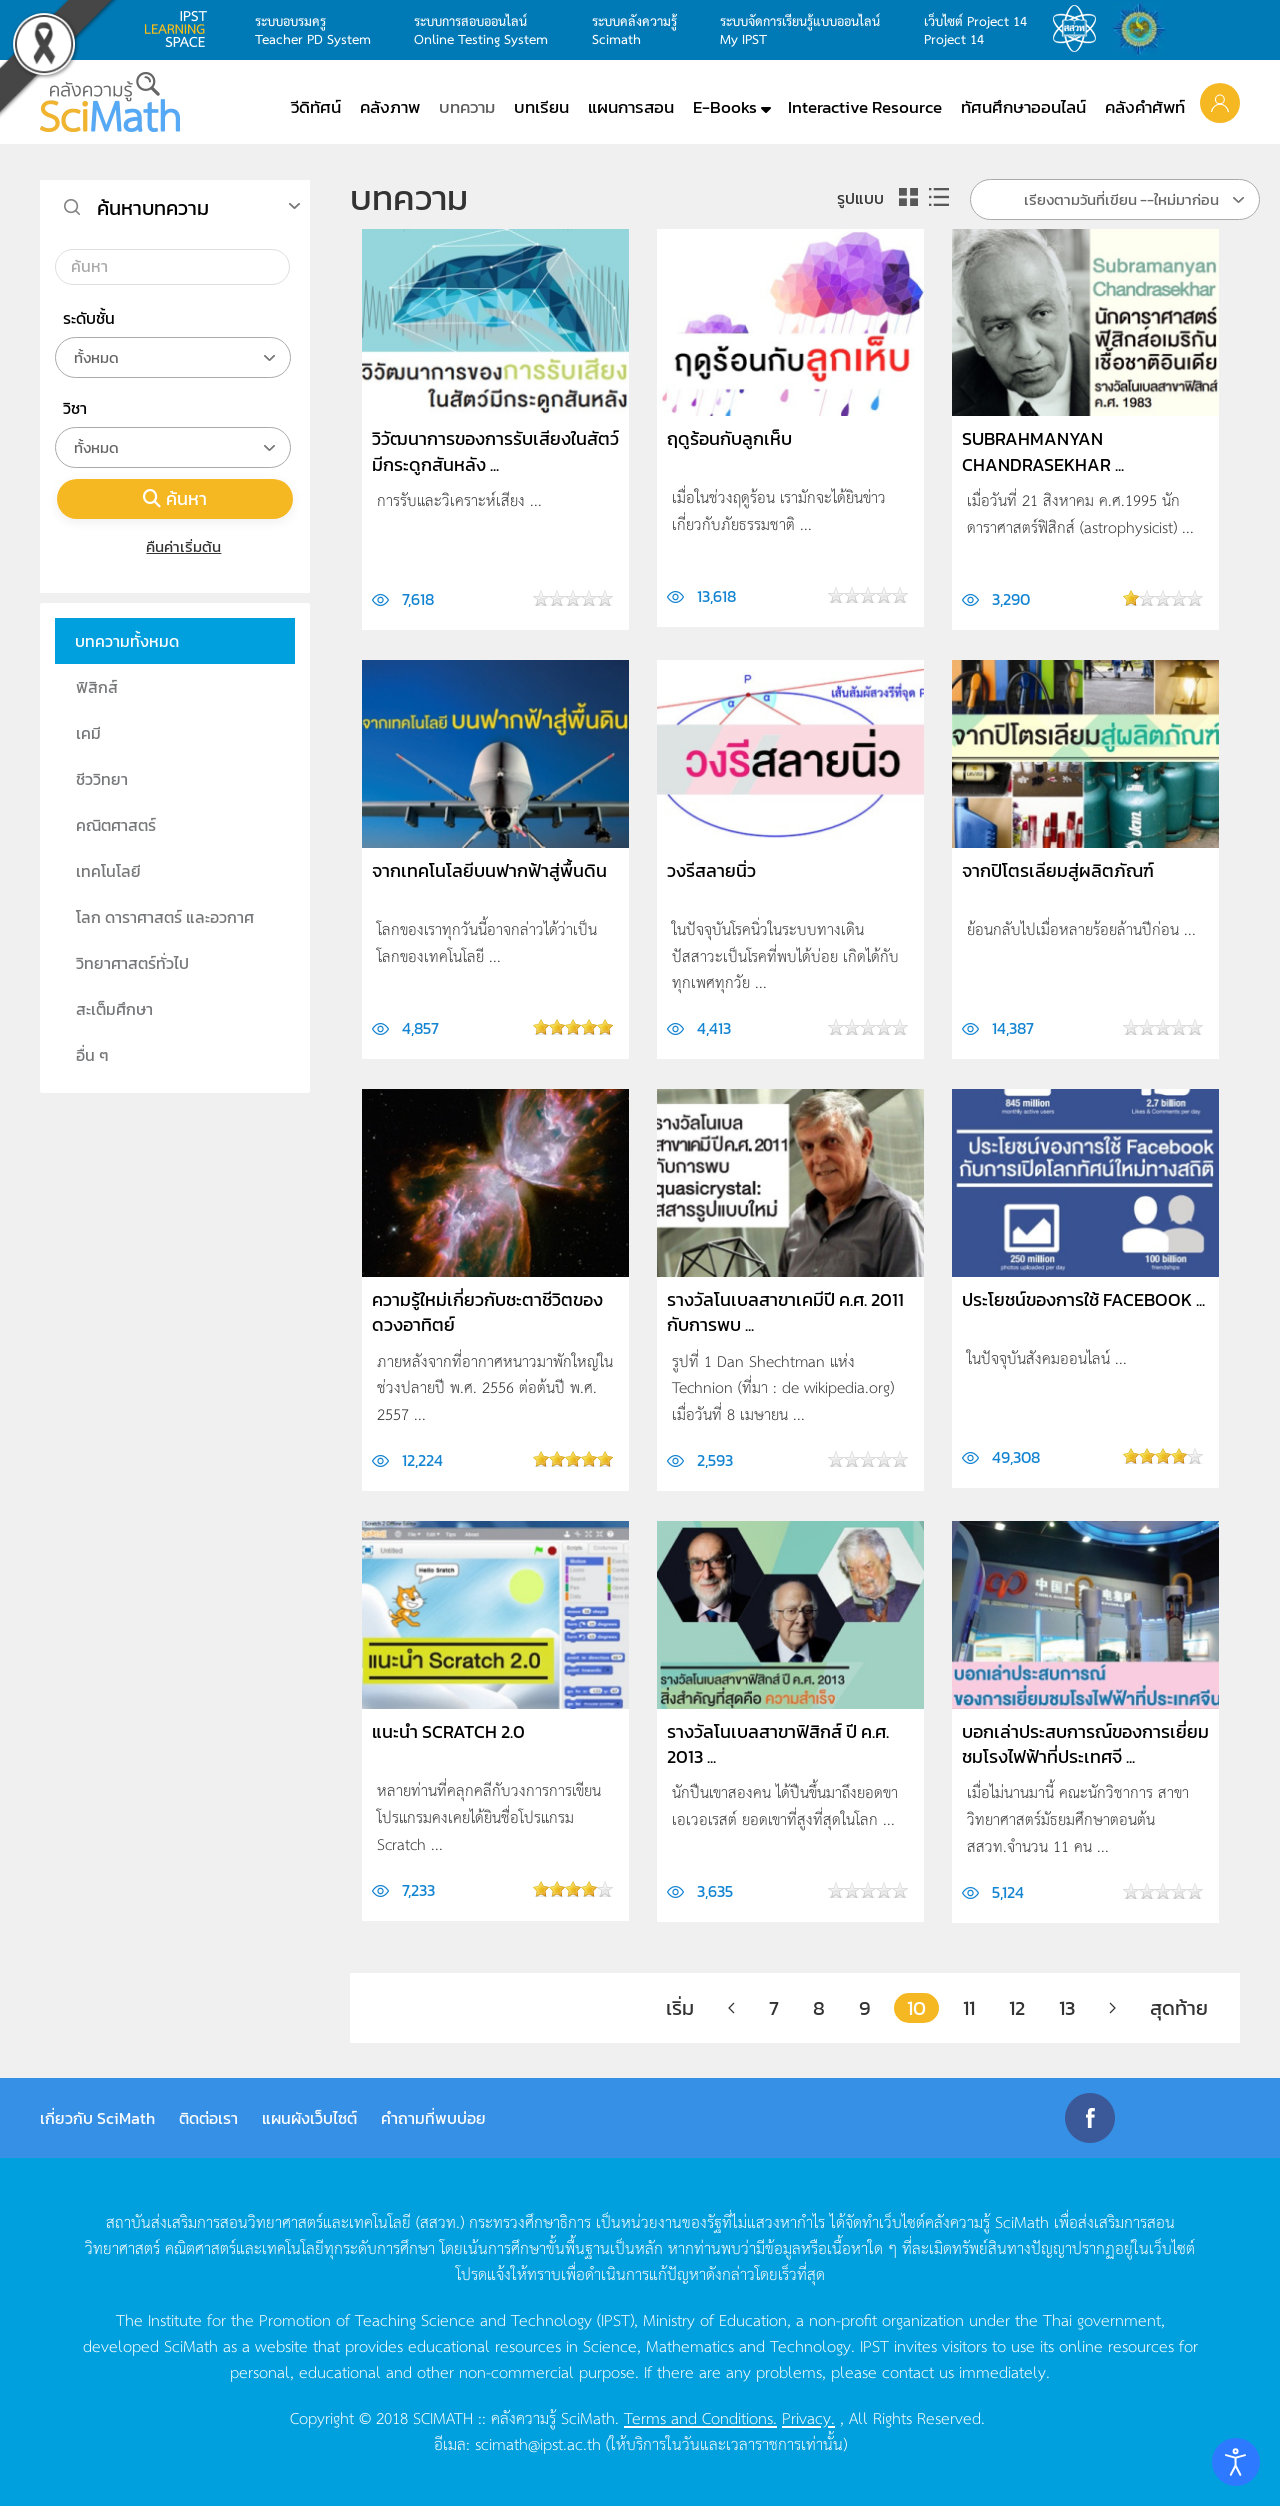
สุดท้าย (1179, 2008)
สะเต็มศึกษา (114, 1009)
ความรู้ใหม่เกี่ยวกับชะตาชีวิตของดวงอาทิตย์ (487, 1312)
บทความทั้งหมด (127, 641)
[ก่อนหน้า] (731, 2008)
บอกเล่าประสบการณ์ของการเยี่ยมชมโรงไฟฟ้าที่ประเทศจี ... (1085, 1744)
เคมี (88, 733)
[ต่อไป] (1112, 2008)
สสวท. (1080, 29)
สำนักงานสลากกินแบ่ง (1144, 29)
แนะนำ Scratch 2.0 (448, 1731)
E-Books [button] (725, 107)
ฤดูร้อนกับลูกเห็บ (729, 438)
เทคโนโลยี (108, 871)
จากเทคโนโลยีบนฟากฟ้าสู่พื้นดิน (489, 870)
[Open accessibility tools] (1236, 2462)
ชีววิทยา (102, 779)
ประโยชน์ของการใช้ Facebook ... (1083, 1299)
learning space (181, 29)
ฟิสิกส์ (97, 687)
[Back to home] (110, 102)
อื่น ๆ (92, 1055)
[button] (1220, 102)
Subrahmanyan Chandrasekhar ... (1043, 451)
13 (1067, 2008)
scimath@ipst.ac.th (538, 2443)
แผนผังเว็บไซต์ (309, 2118)
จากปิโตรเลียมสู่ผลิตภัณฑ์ (1058, 870)
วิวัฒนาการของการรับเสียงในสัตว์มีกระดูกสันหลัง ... (495, 451)
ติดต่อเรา (208, 2118)
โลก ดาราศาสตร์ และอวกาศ (165, 917)
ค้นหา (175, 498)
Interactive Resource (865, 107)
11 (969, 2008)
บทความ (467, 107)
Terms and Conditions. (700, 2417)
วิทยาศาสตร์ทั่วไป (132, 963)
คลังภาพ (390, 107)
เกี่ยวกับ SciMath (97, 2118)
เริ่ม (680, 2008)
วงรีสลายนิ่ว (711, 870)
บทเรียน (541, 107)
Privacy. (808, 2417)
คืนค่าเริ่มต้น (175, 546)
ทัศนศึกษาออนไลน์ (1023, 107)
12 (1017, 2008)
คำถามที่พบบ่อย (433, 2118)
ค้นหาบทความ (153, 208)
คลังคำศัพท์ (1145, 107)
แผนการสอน (631, 107)
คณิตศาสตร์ (116, 825)
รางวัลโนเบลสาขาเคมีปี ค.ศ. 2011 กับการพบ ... (785, 1312)
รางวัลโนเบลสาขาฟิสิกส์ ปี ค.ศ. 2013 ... (778, 1744)
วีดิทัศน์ (316, 107)
